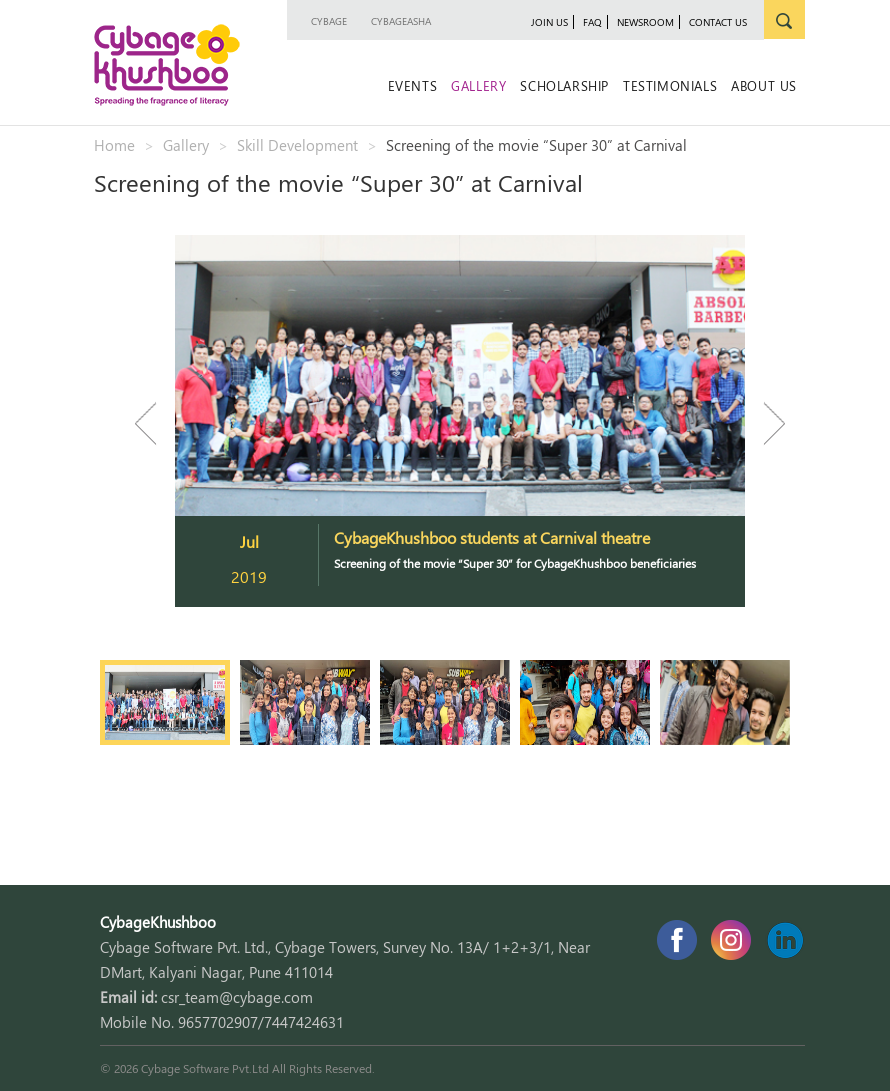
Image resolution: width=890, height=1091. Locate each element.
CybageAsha (401, 21)
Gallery (478, 85)
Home (114, 145)
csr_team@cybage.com (237, 997)
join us (549, 22)
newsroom (645, 22)
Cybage (329, 21)
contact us (718, 22)
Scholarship (564, 85)
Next (765, 423)
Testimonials (670, 85)
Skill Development (297, 145)
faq (592, 22)
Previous (155, 423)
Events (413, 85)
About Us (764, 85)
